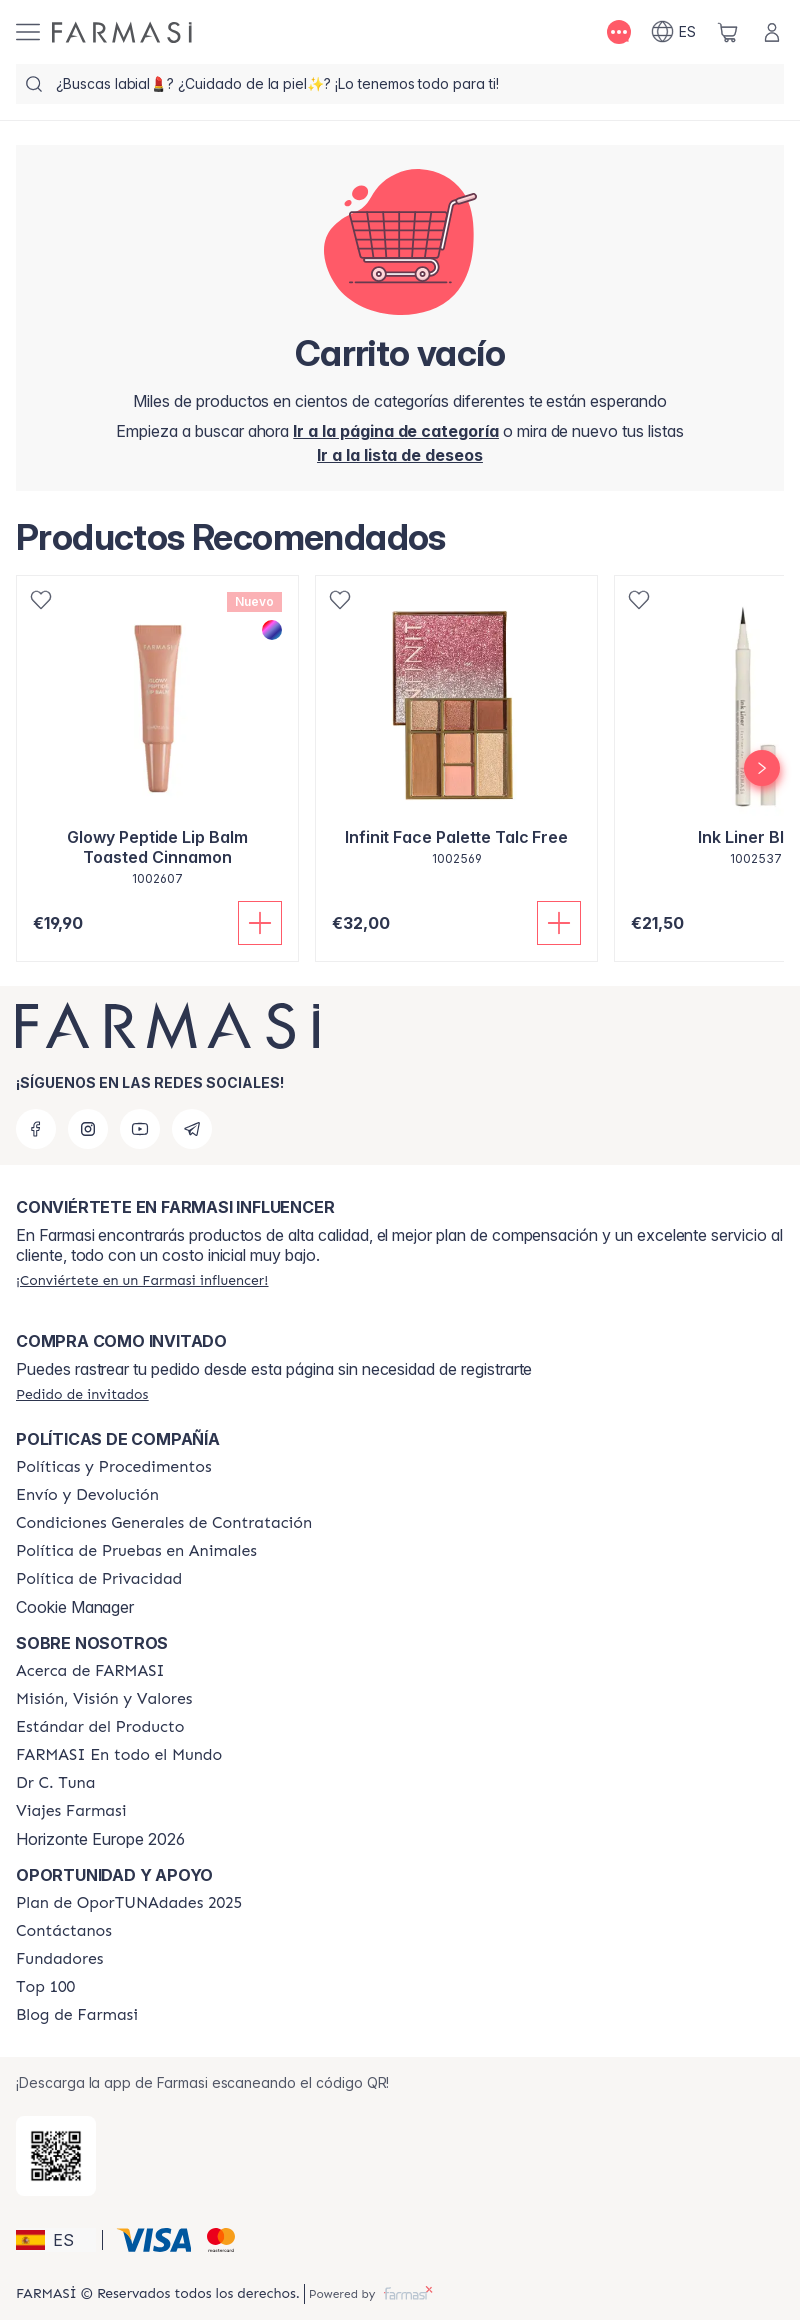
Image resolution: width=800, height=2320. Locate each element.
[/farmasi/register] (400, 455)
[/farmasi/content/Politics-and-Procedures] (114, 1467)
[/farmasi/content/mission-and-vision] (104, 1699)
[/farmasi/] (122, 32)
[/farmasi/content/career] (71, 1811)
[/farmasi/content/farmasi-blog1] (77, 2015)
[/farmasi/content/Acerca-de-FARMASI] (90, 1671)
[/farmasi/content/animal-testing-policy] (136, 1551)
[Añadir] (260, 923)
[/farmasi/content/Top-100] (45, 1987)
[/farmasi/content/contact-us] (64, 1931)
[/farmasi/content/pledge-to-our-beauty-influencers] (55, 1783)
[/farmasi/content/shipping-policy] (87, 1495)
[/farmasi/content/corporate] (119, 1755)
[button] (56, 2240)
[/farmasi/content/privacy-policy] (99, 1579)
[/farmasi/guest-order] (82, 1394)
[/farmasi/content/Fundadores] (60, 1959)
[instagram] (88, 1129)
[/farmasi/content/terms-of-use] (164, 1523)
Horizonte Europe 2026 (100, 1839)
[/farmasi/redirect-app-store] (56, 2156)
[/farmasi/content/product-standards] (100, 1727)
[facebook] (36, 1129)
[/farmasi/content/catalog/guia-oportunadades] (129, 1903)
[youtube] (140, 1129)
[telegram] (192, 1129)
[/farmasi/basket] (728, 32)
